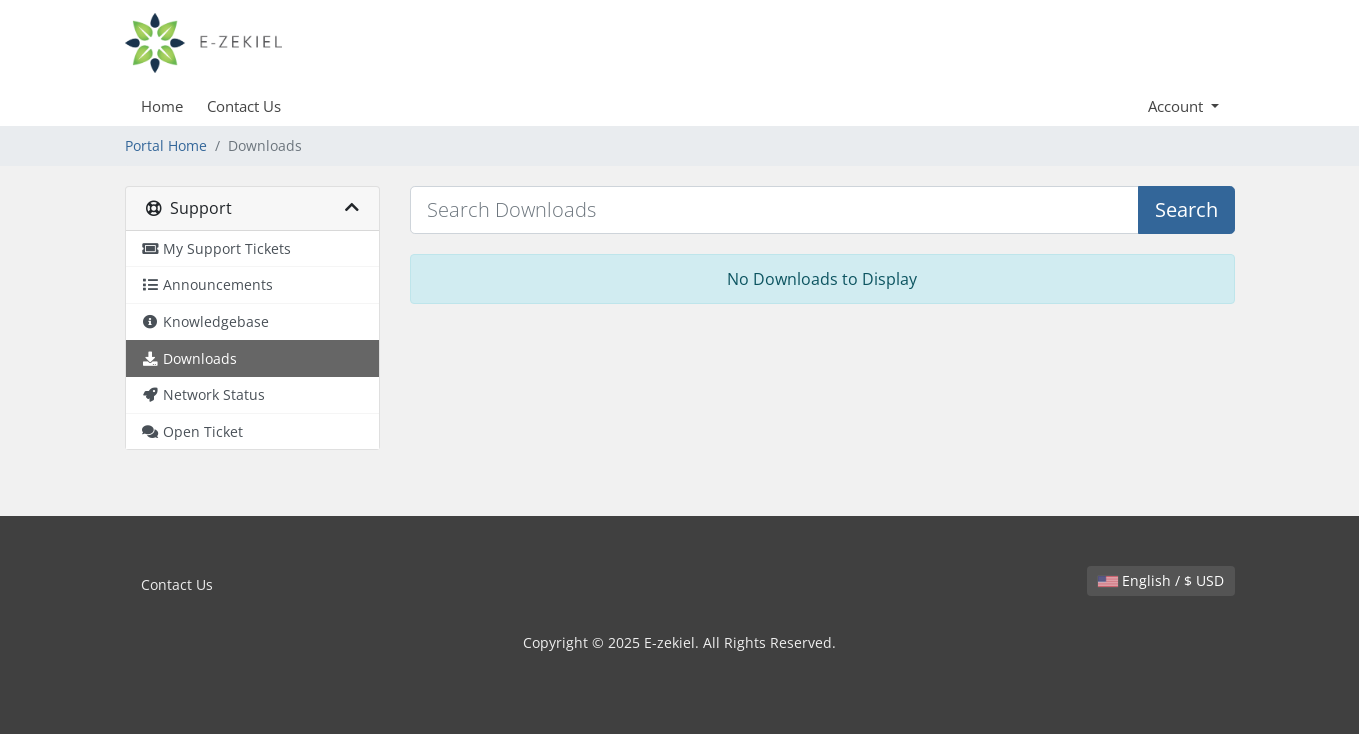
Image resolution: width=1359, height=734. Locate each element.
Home (162, 106)
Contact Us (244, 106)
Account (1177, 106)
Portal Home (166, 145)
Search (1186, 209)
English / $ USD (1161, 580)
